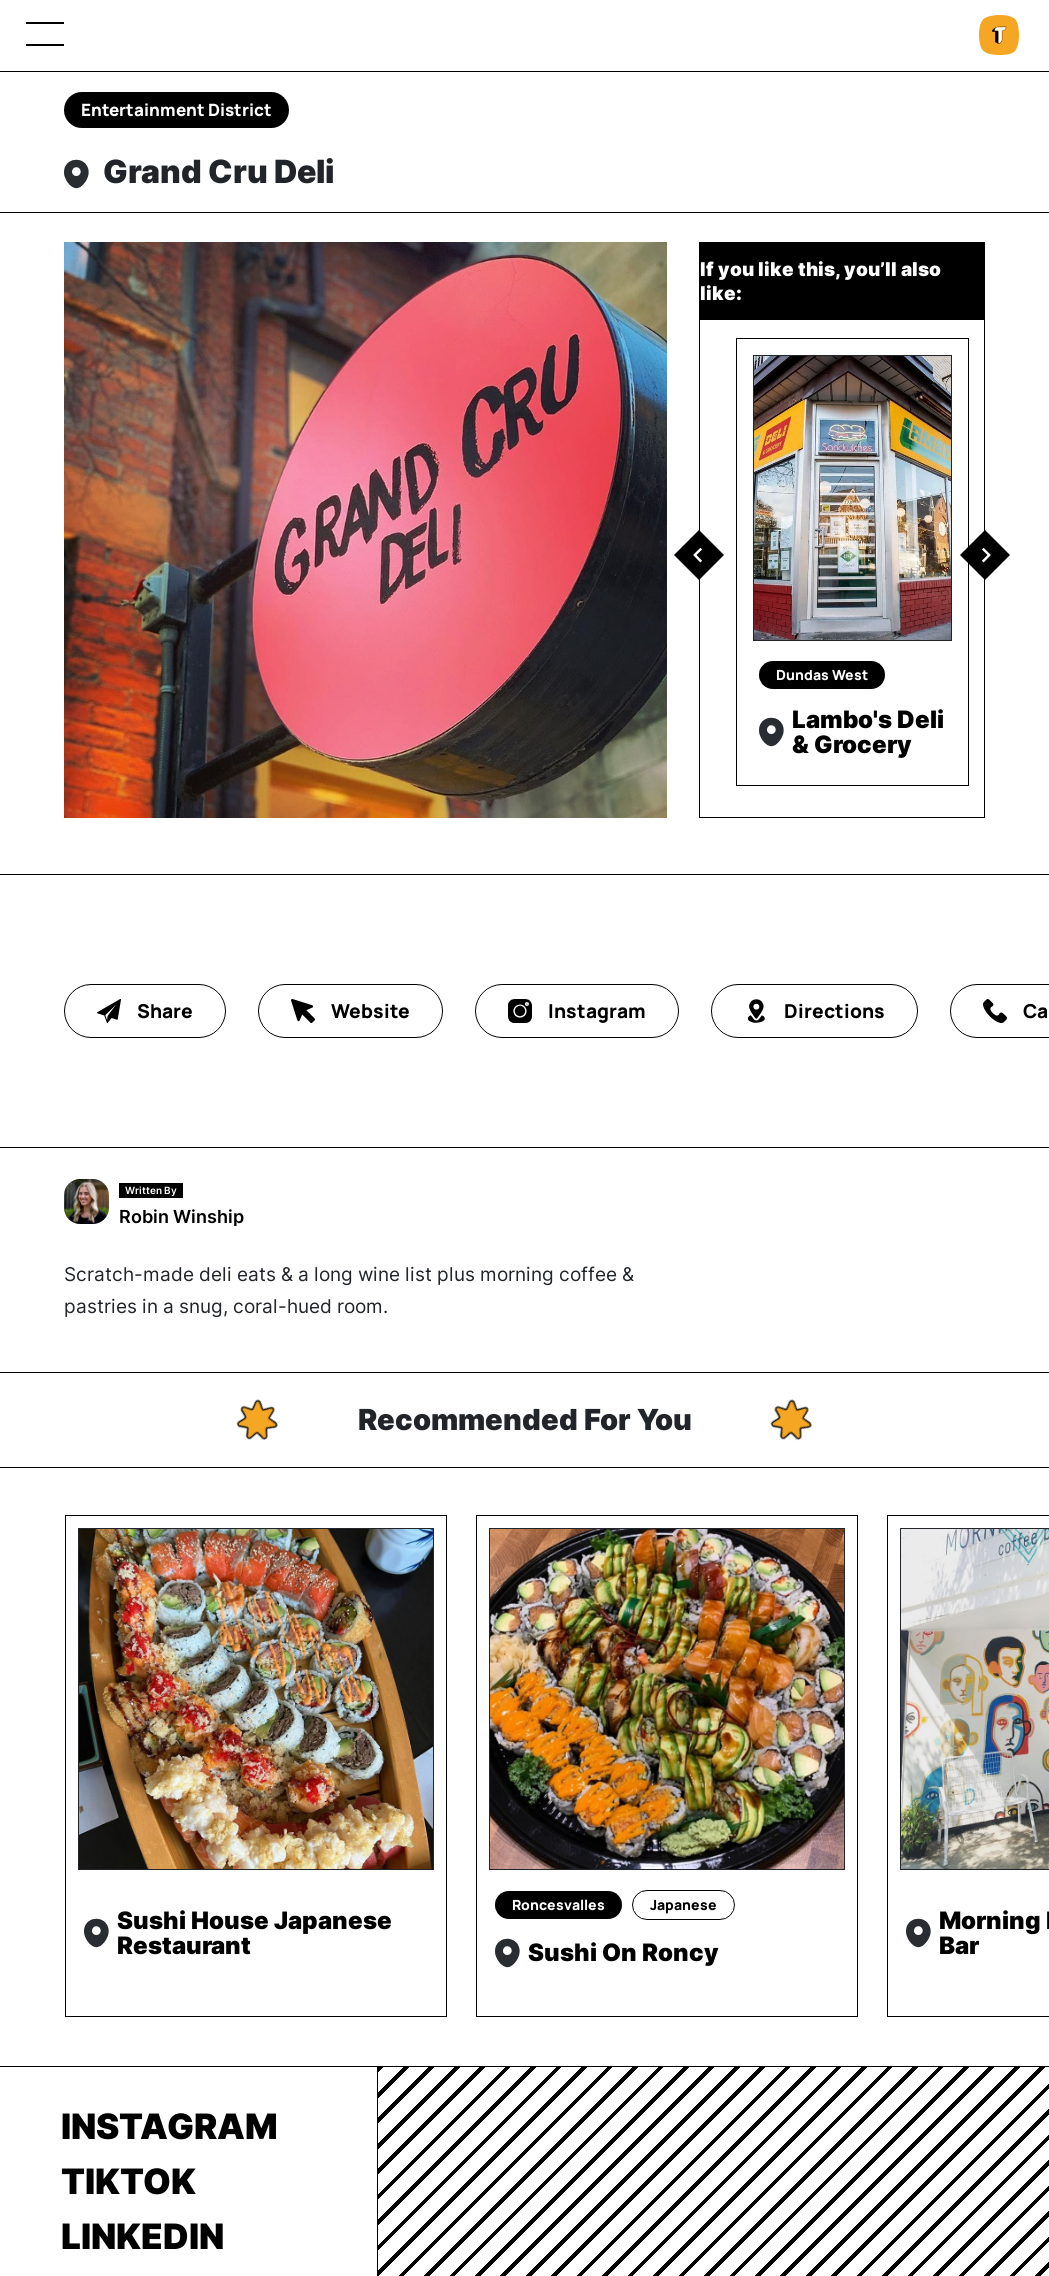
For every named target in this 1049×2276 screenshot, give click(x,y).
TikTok (128, 2181)
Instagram (169, 2126)
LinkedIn (142, 2236)
